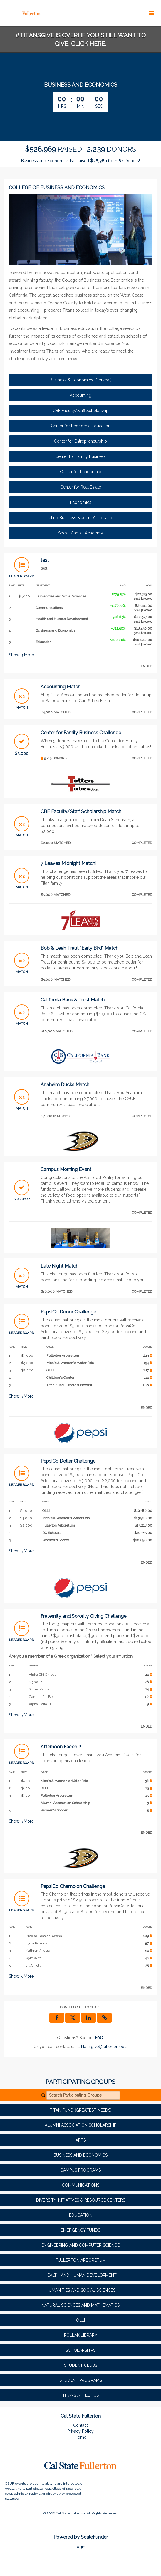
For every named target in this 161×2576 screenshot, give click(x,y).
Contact (80, 2425)
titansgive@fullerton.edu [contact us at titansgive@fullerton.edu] (104, 2046)
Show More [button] (21, 654)
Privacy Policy (80, 2431)
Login (79, 2546)
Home (80, 2437)
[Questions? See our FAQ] (99, 2037)
